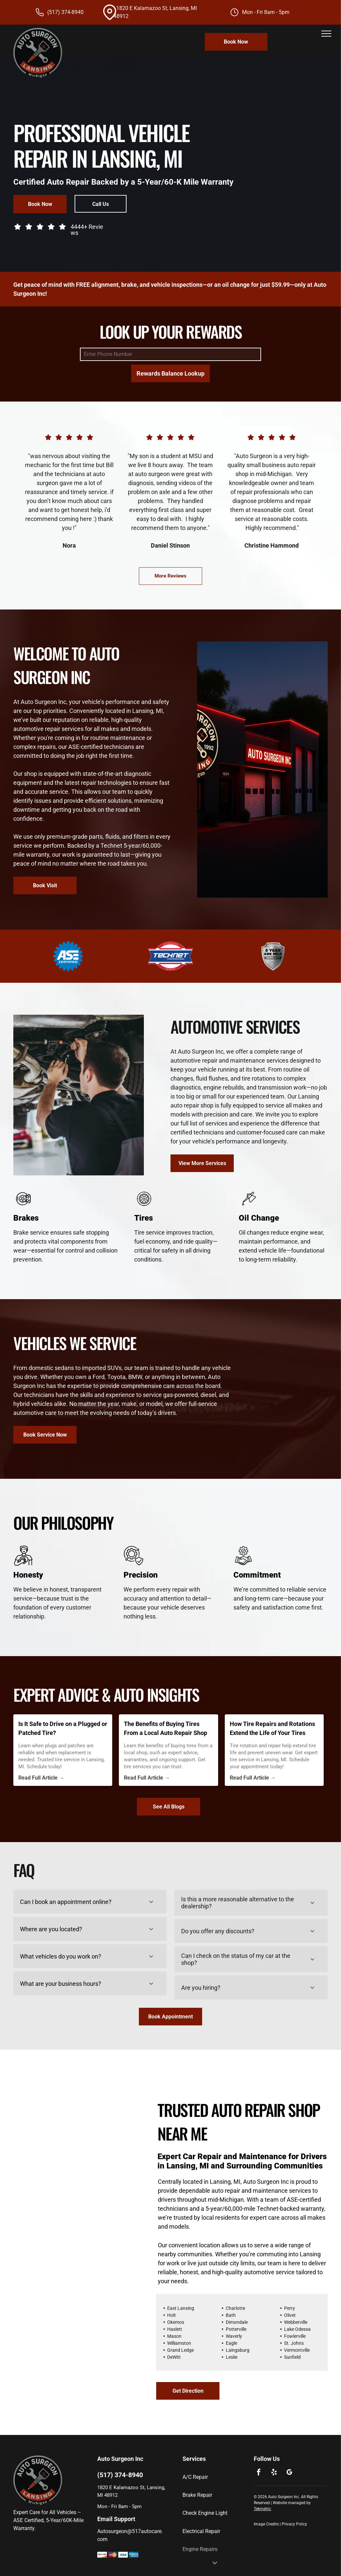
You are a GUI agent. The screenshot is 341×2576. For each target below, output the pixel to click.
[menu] (326, 33)
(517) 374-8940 (65, 12)
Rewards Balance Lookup (170, 373)
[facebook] (259, 2473)
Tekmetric (262, 2508)
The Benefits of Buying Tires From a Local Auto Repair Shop (165, 1728)
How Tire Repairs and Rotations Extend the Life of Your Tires (272, 1728)
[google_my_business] (289, 2473)
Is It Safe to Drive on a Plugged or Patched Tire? (62, 1728)
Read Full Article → (41, 1778)
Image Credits (266, 2524)
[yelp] (274, 2473)
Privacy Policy (294, 2524)
